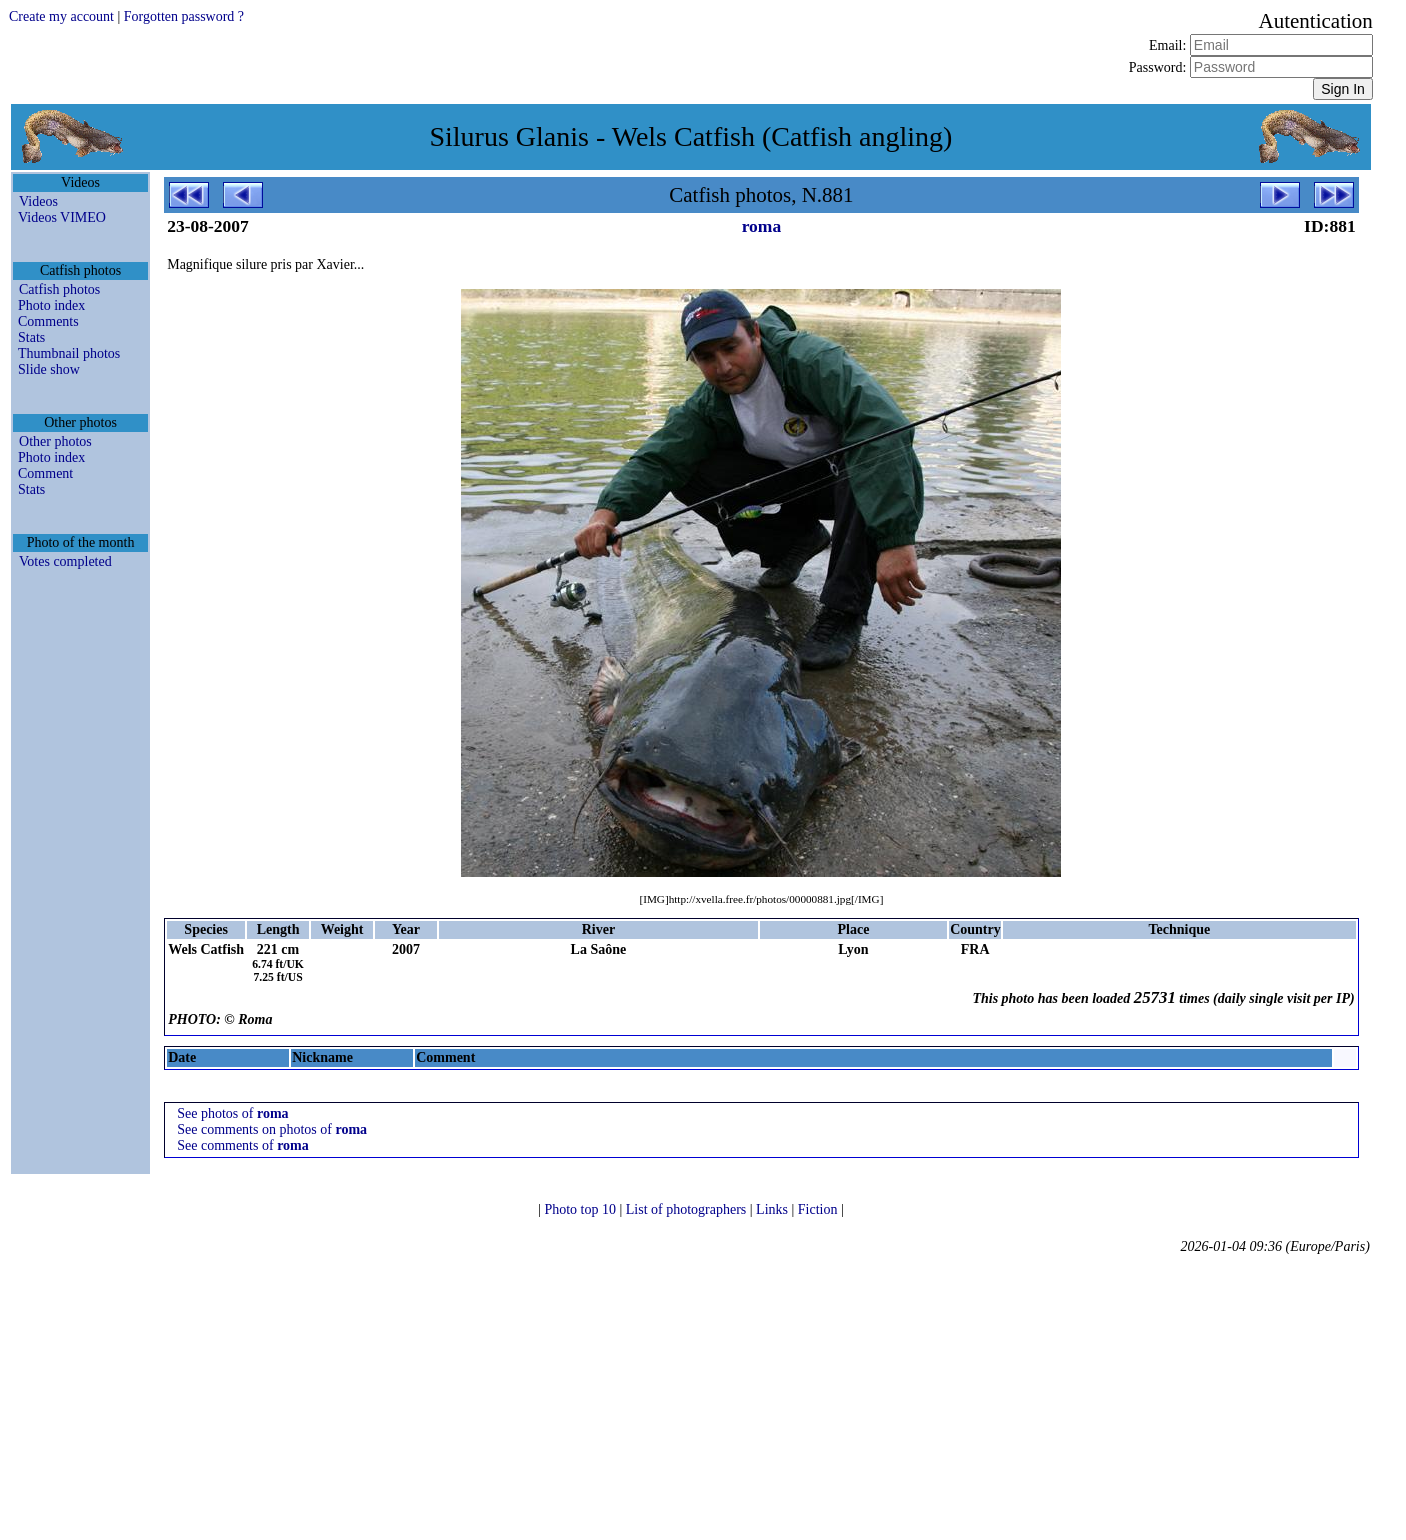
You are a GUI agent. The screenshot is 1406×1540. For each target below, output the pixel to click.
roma (762, 226)
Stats (31, 337)
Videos (38, 201)
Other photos (55, 441)
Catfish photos (59, 289)
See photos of (232, 1113)
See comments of (243, 1145)
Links (773, 1209)
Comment (45, 473)
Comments (48, 321)
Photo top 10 (581, 1209)
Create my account (61, 16)
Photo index (51, 305)
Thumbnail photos (69, 353)
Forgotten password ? (184, 16)
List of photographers (688, 1209)
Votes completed (65, 561)
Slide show (49, 369)
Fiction (819, 1209)
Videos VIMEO (62, 217)
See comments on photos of (272, 1129)
